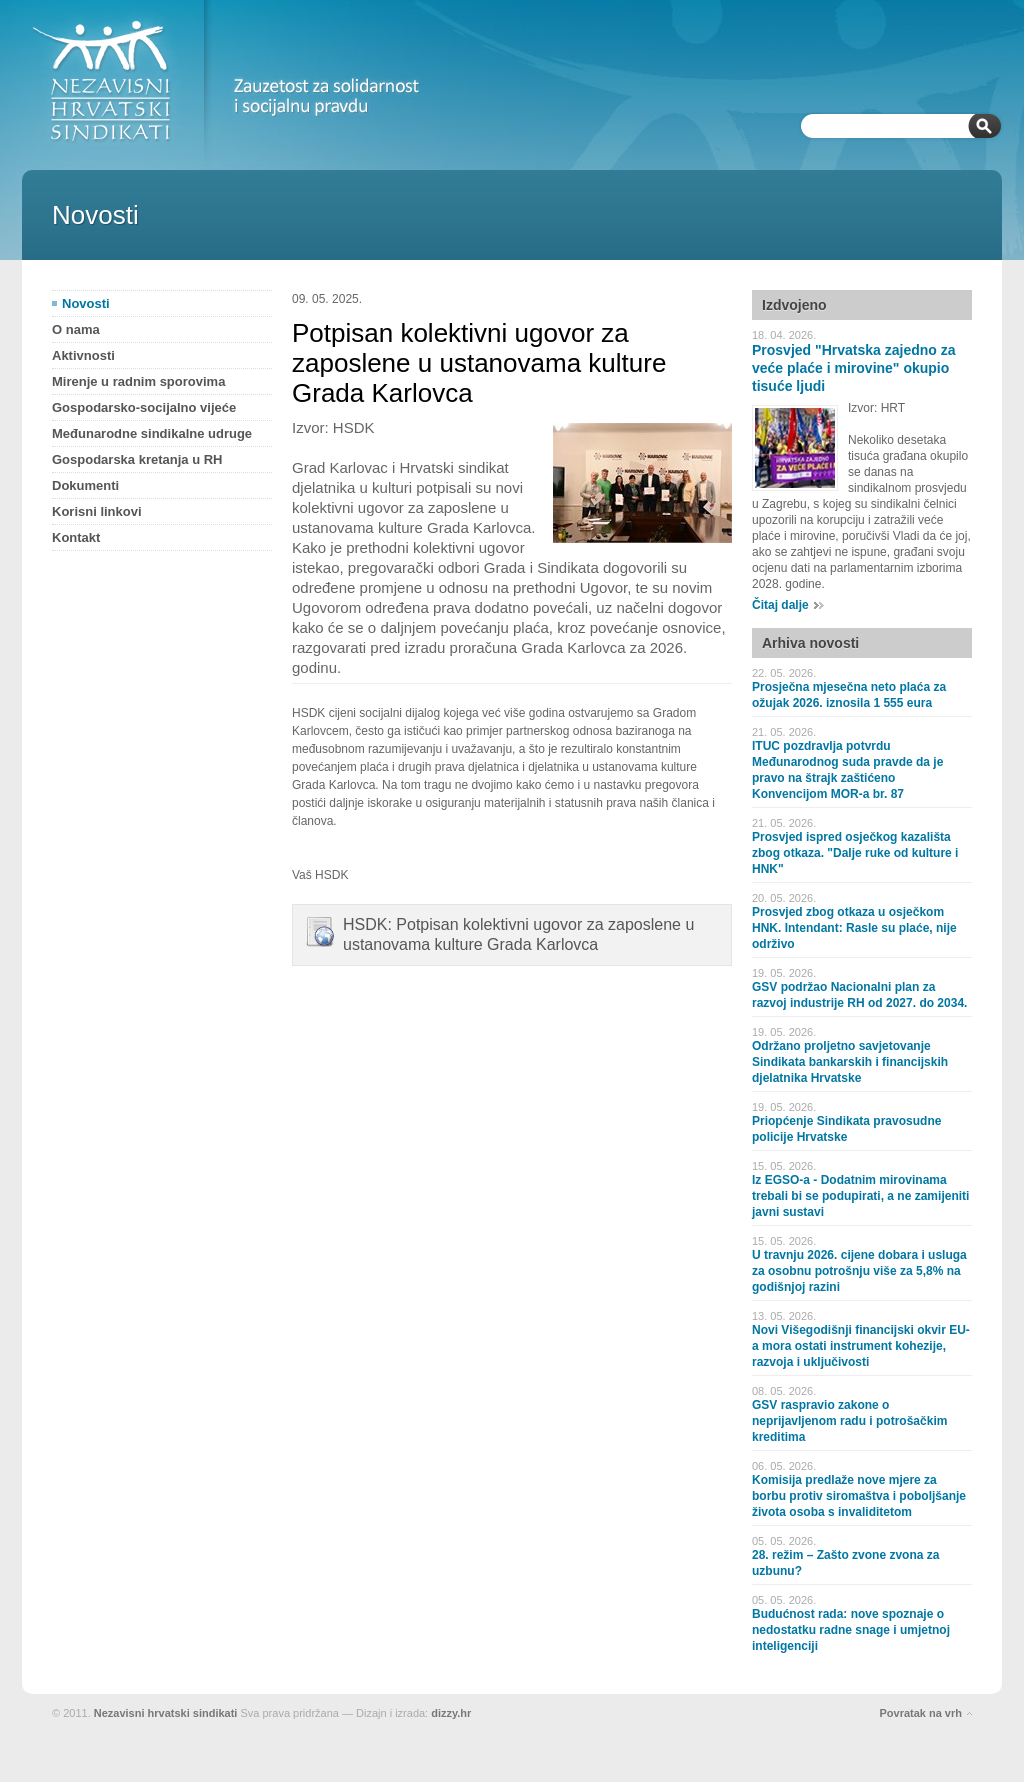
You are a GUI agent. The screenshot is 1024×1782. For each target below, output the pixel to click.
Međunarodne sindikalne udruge (152, 433)
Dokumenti (85, 485)
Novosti (86, 303)
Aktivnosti (83, 355)
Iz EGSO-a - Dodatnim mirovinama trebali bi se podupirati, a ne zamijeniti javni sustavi (860, 1196)
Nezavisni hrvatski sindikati (166, 1713)
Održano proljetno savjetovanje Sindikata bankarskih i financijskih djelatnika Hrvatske (850, 1062)
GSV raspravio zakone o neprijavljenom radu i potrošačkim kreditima (849, 1421)
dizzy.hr (451, 1713)
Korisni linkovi (97, 511)
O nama (76, 329)
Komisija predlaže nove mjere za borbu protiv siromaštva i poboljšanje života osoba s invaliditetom (859, 1496)
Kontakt (76, 537)
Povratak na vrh (920, 1713)
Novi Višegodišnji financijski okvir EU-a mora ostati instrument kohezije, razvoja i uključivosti (861, 1346)
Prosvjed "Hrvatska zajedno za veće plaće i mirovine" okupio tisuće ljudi (854, 368)
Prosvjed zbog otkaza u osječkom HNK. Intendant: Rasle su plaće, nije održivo (854, 928)
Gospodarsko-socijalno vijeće (144, 407)
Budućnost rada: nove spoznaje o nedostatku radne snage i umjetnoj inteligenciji (851, 1630)
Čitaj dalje (780, 605)
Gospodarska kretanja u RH (137, 459)
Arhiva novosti (810, 643)
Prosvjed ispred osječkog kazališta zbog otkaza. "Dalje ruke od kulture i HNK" (855, 853)
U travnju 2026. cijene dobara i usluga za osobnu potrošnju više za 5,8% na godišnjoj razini (859, 1271)
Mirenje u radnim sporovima (138, 381)
